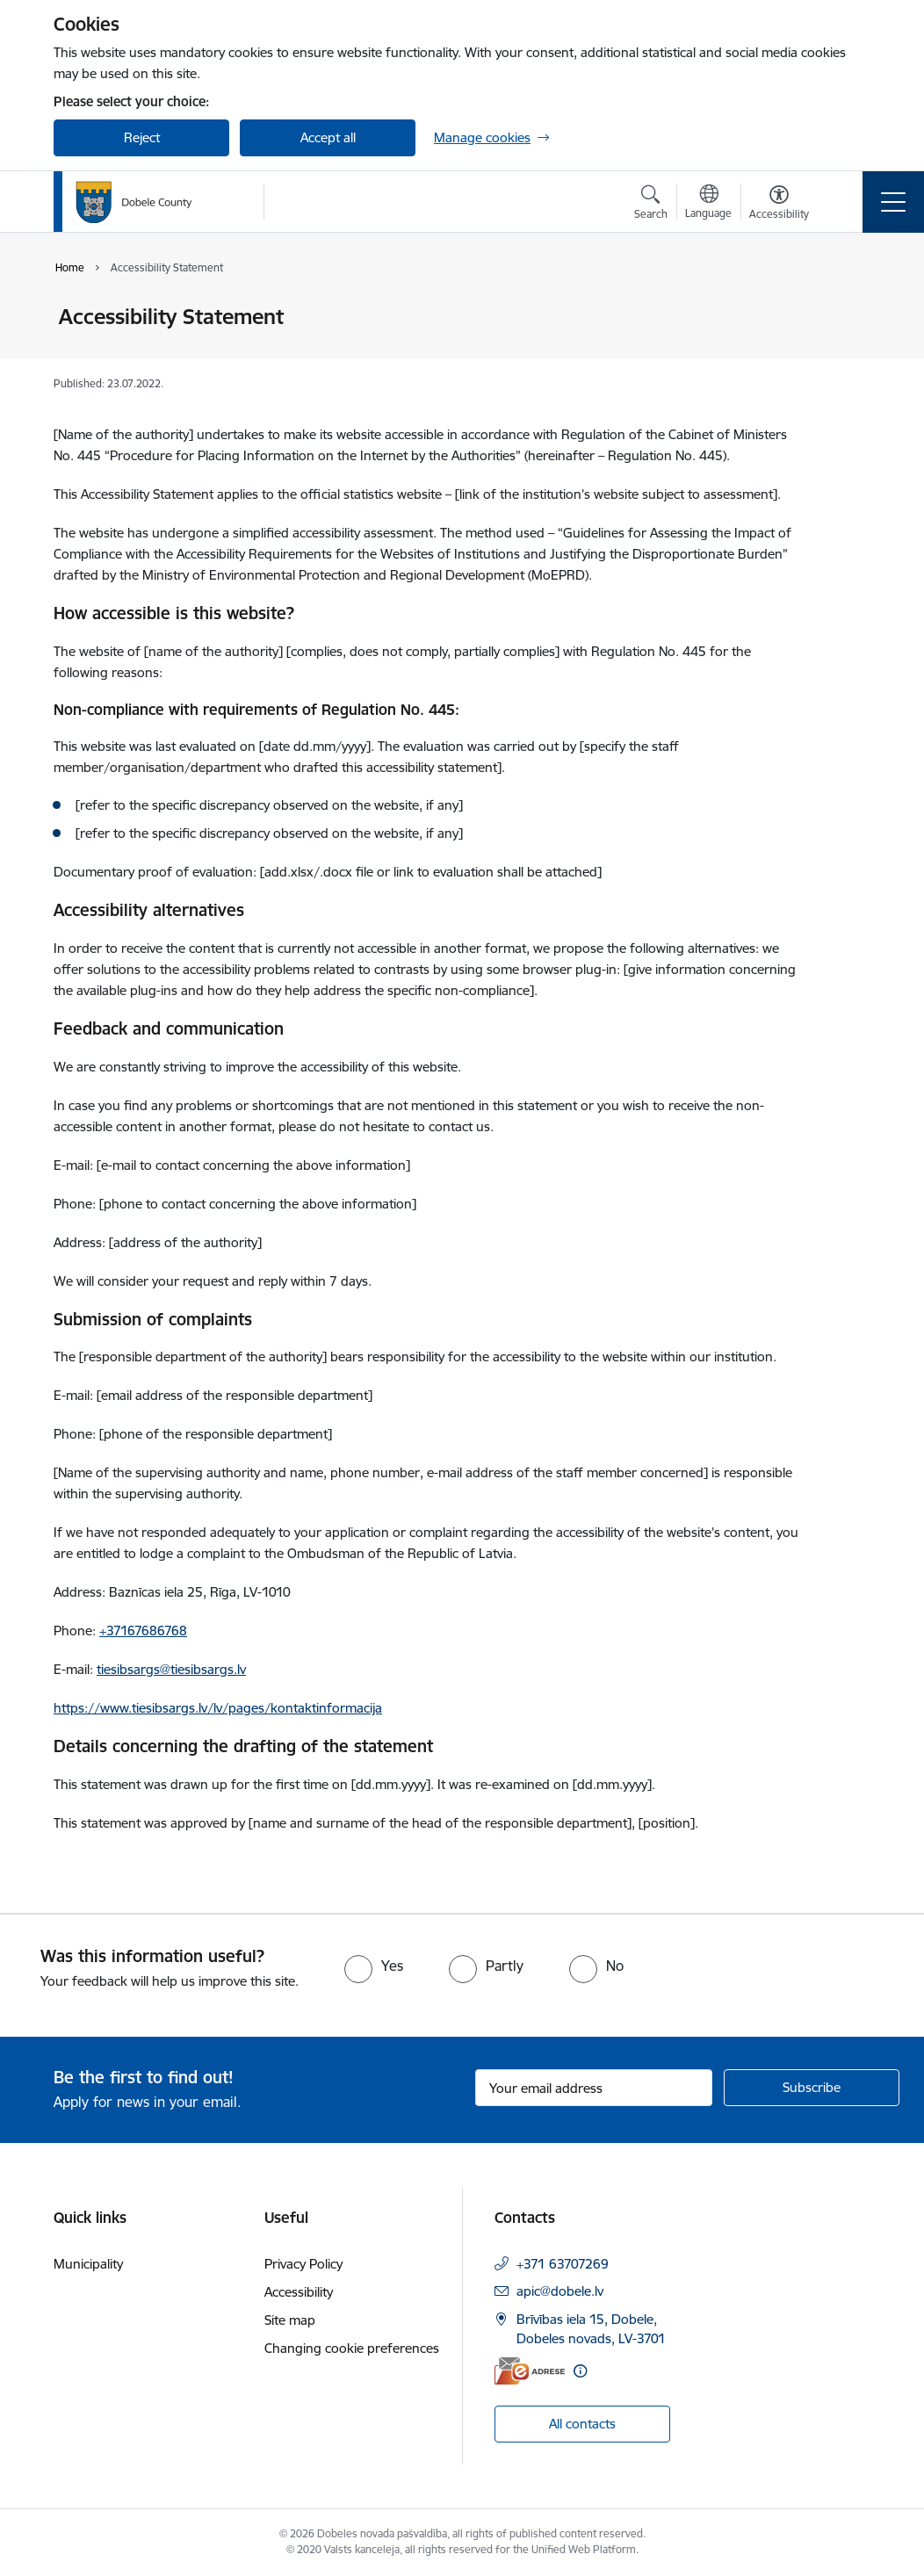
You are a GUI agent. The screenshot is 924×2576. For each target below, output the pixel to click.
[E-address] (529, 2370)
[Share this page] (845, 353)
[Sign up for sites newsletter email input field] (593, 2087)
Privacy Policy (303, 2263)
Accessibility (298, 2292)
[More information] (580, 2371)
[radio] (373, 1965)
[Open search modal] (650, 205)
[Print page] (845, 309)
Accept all (328, 137)
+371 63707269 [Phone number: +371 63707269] (562, 2263)
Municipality (88, 2263)
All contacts (582, 2423)
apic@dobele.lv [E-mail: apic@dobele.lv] (559, 2291)
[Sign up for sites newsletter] (811, 2087)
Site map (289, 2320)
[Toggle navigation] (893, 202)
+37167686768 (143, 1630)
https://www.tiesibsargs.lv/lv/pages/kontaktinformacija (218, 1707)
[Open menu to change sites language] (708, 204)
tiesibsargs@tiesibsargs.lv (171, 1669)
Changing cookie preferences (351, 2348)
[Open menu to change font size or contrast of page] (779, 205)
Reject (142, 137)
